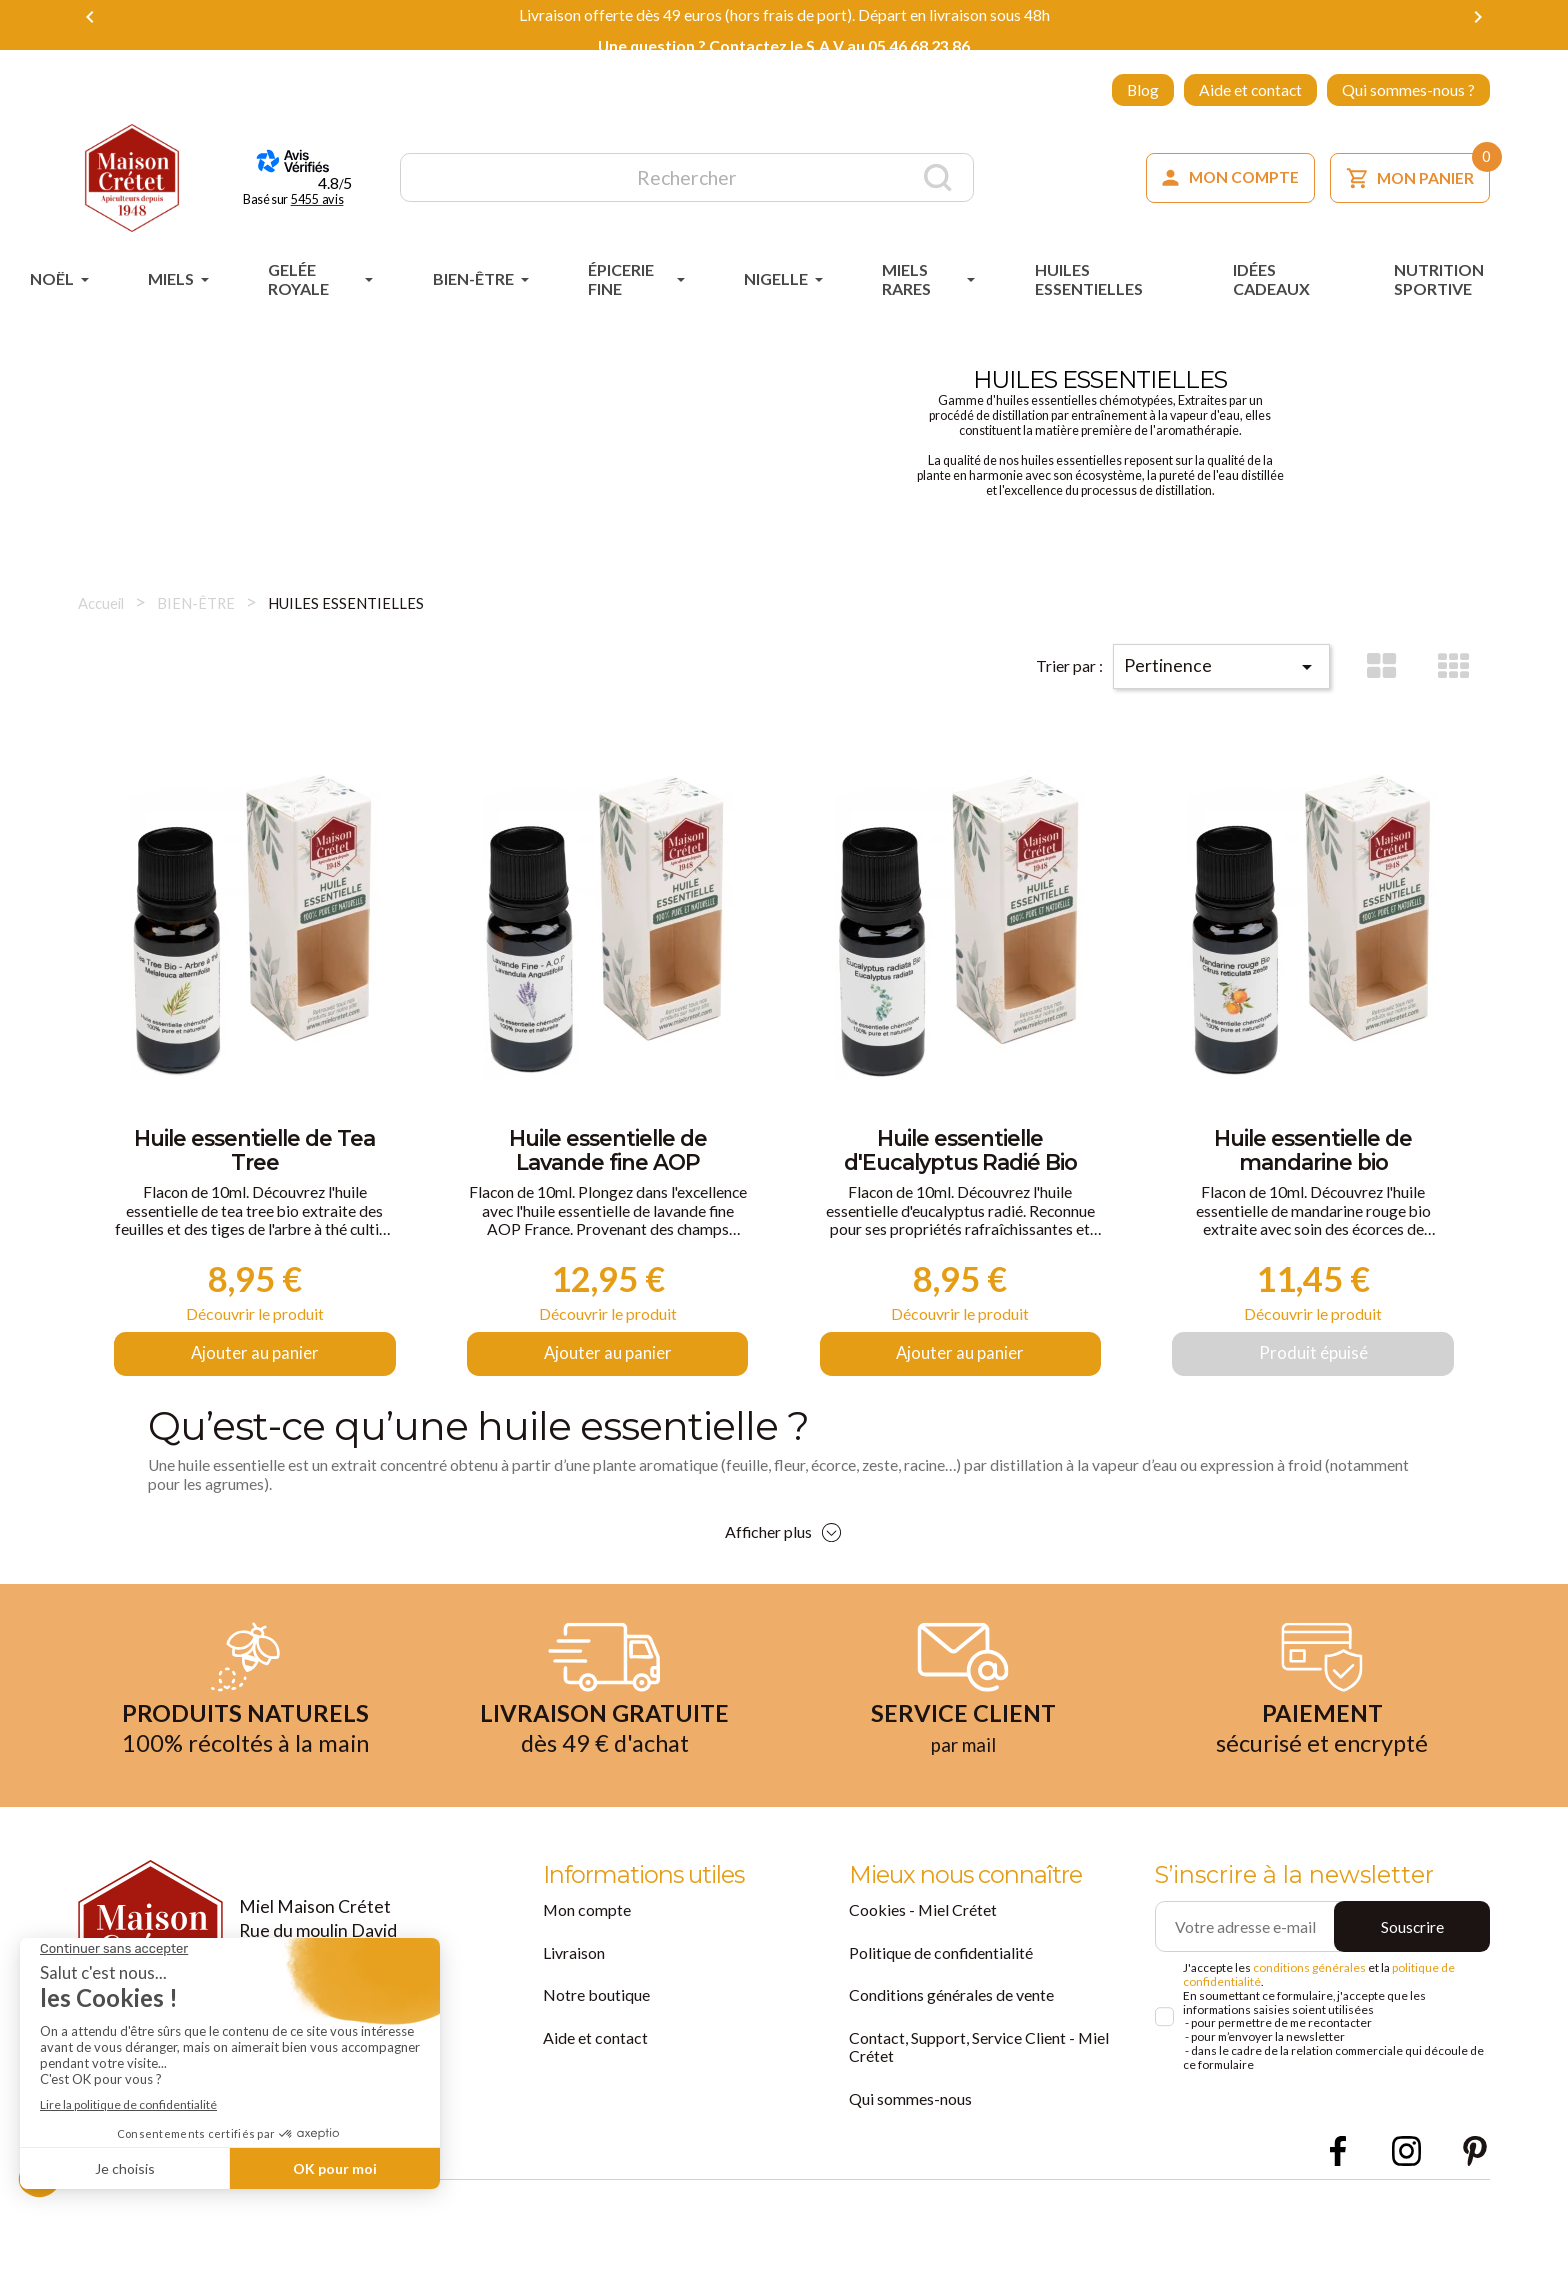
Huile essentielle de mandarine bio (1313, 1161)
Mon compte (586, 1951)
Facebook (1337, 2189)
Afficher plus (768, 1573)
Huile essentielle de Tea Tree (255, 1161)
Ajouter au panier (254, 1391)
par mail (963, 1784)
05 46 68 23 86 (919, 46)
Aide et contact (1250, 90)
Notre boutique (596, 2035)
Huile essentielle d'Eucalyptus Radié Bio (960, 1161)
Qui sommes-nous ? (1408, 90)
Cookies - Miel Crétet (922, 1951)
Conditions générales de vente (951, 2035)
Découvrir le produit (254, 1341)
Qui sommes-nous (910, 2138)
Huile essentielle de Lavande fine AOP (608, 1161)
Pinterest (1474, 2189)
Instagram (1406, 2189)
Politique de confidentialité (940, 1993)
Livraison (574, 1993)
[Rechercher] (687, 177)
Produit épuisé (1313, 1391)
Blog (1143, 90)
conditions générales (1309, 2008)
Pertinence (1242, 654)
